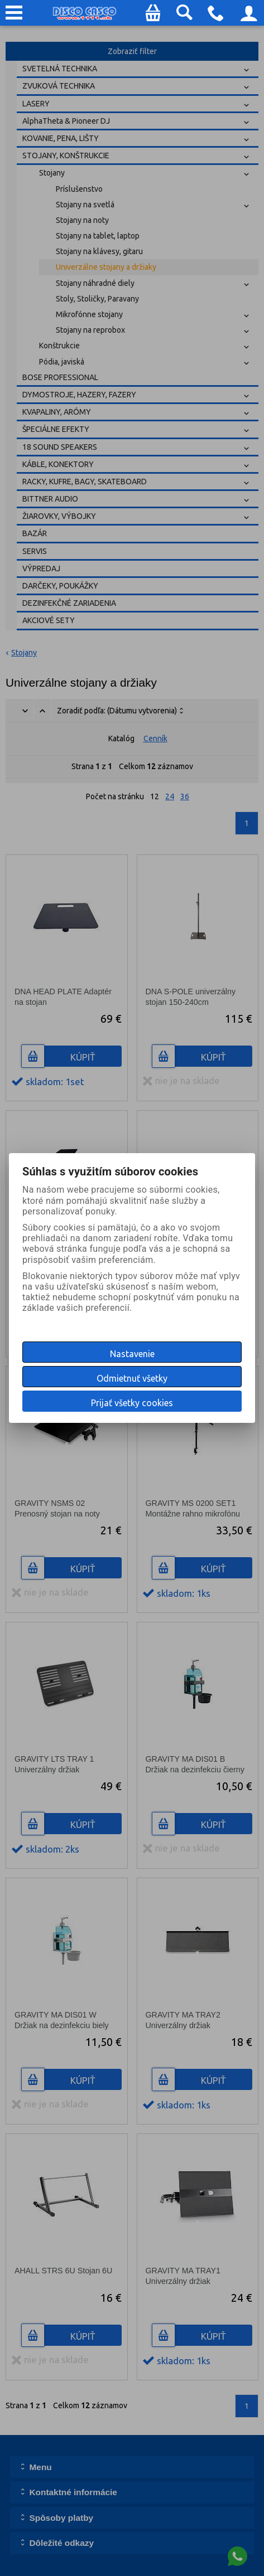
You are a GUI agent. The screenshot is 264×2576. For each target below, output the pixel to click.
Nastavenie (132, 1354)
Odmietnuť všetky (132, 1378)
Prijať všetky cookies (132, 1403)
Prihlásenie (248, 17)
